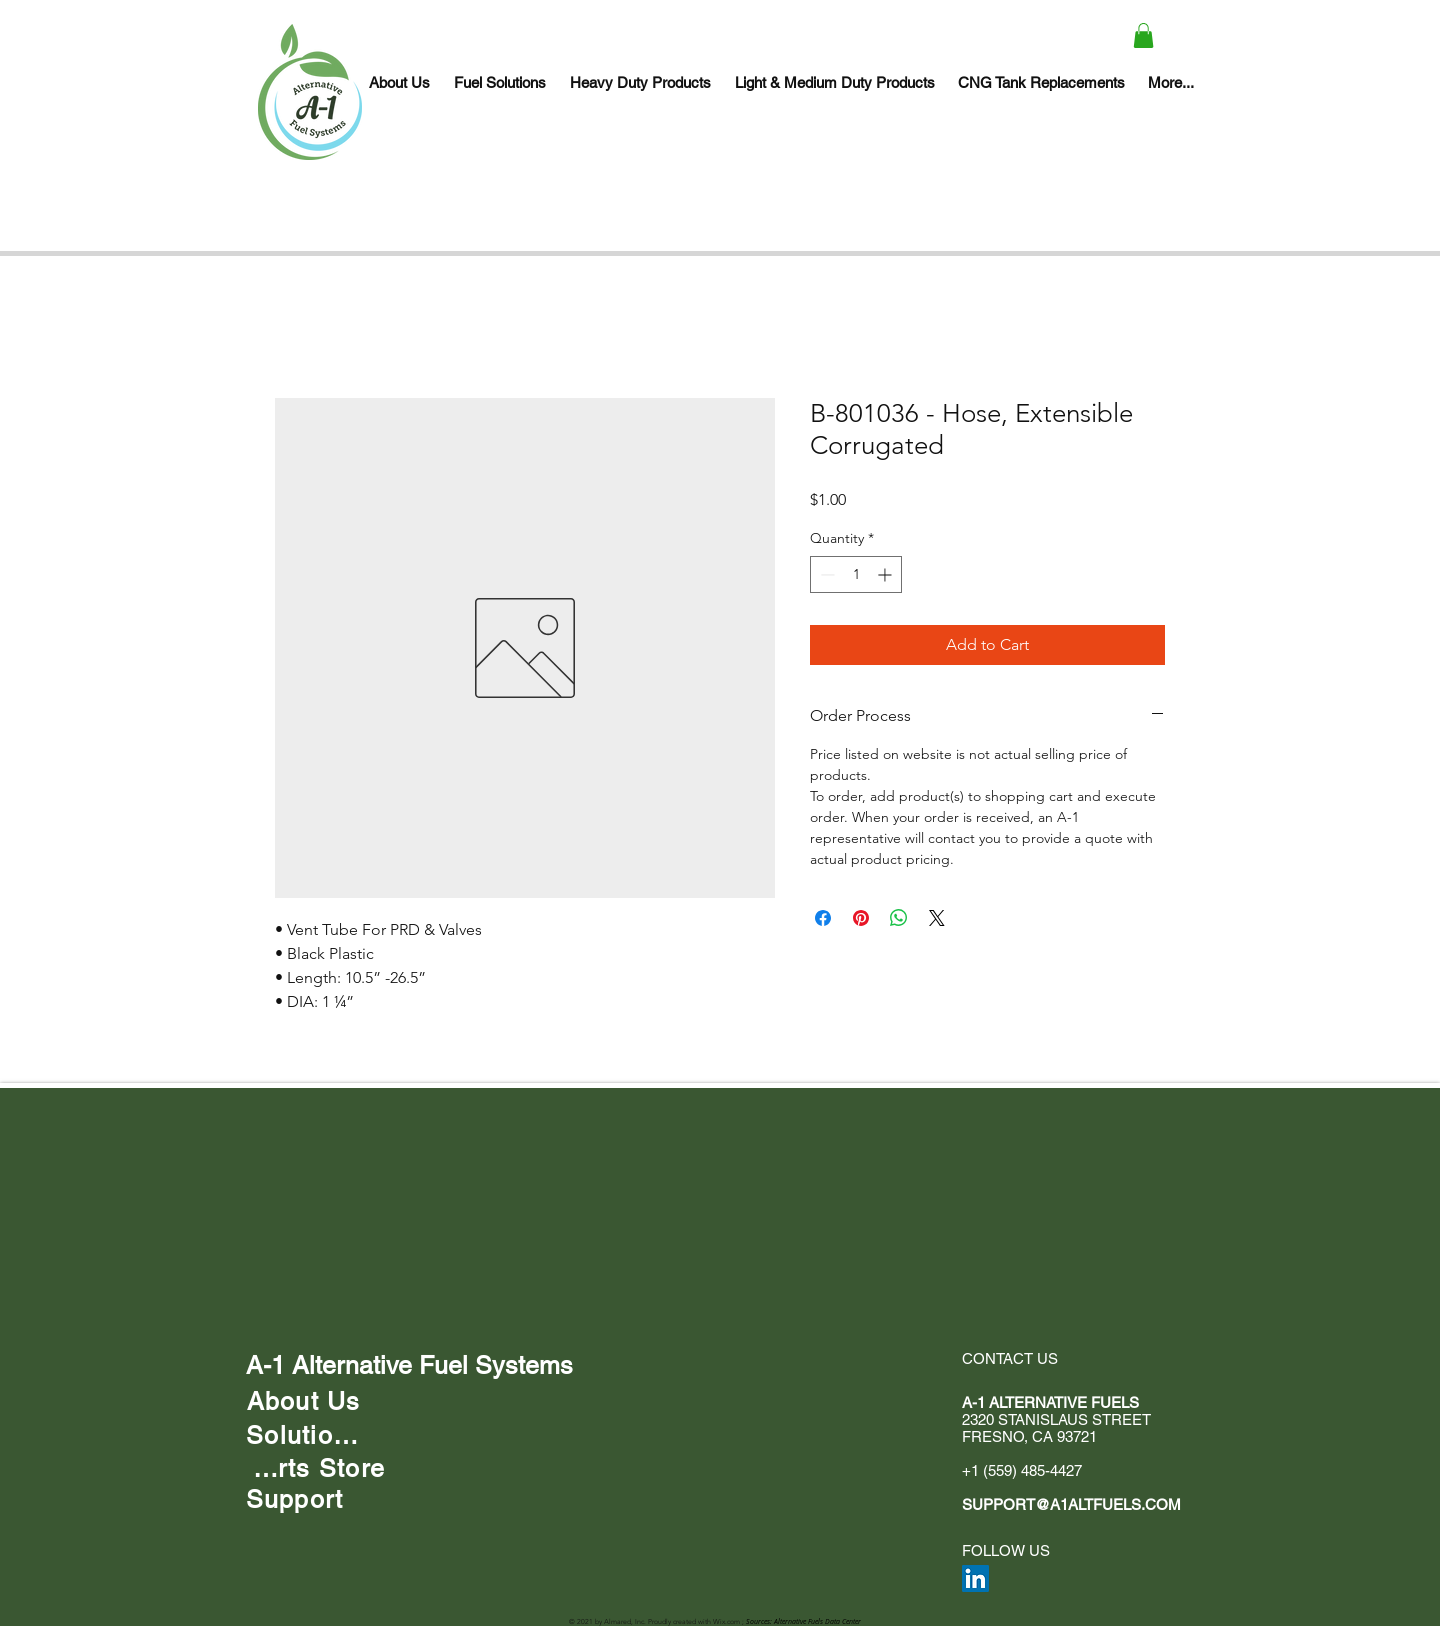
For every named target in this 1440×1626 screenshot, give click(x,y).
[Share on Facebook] (823, 918)
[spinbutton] (856, 574)
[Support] (294, 1499)
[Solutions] (303, 1435)
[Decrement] (825, 574)
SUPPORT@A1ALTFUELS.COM (1071, 1504)
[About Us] (303, 1401)
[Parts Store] (315, 1468)
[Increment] (886, 574)
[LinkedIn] (975, 1578)
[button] (1143, 35)
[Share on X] (937, 918)
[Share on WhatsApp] (899, 918)
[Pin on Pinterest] (861, 918)
